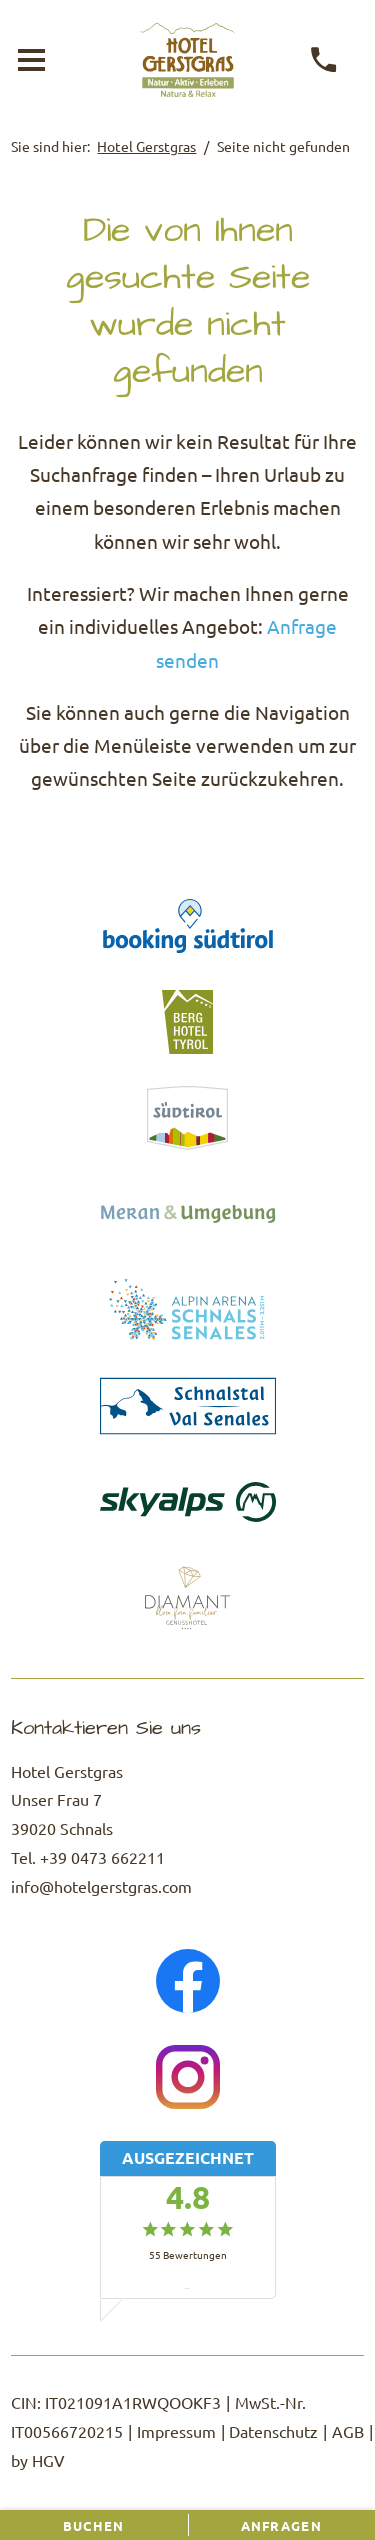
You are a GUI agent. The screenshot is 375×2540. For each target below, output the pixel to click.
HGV (48, 2460)
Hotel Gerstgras (146, 146)
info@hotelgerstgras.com (101, 1886)
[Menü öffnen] (31, 60)
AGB (348, 2431)
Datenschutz (273, 2431)
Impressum (176, 2431)
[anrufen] (324, 60)
